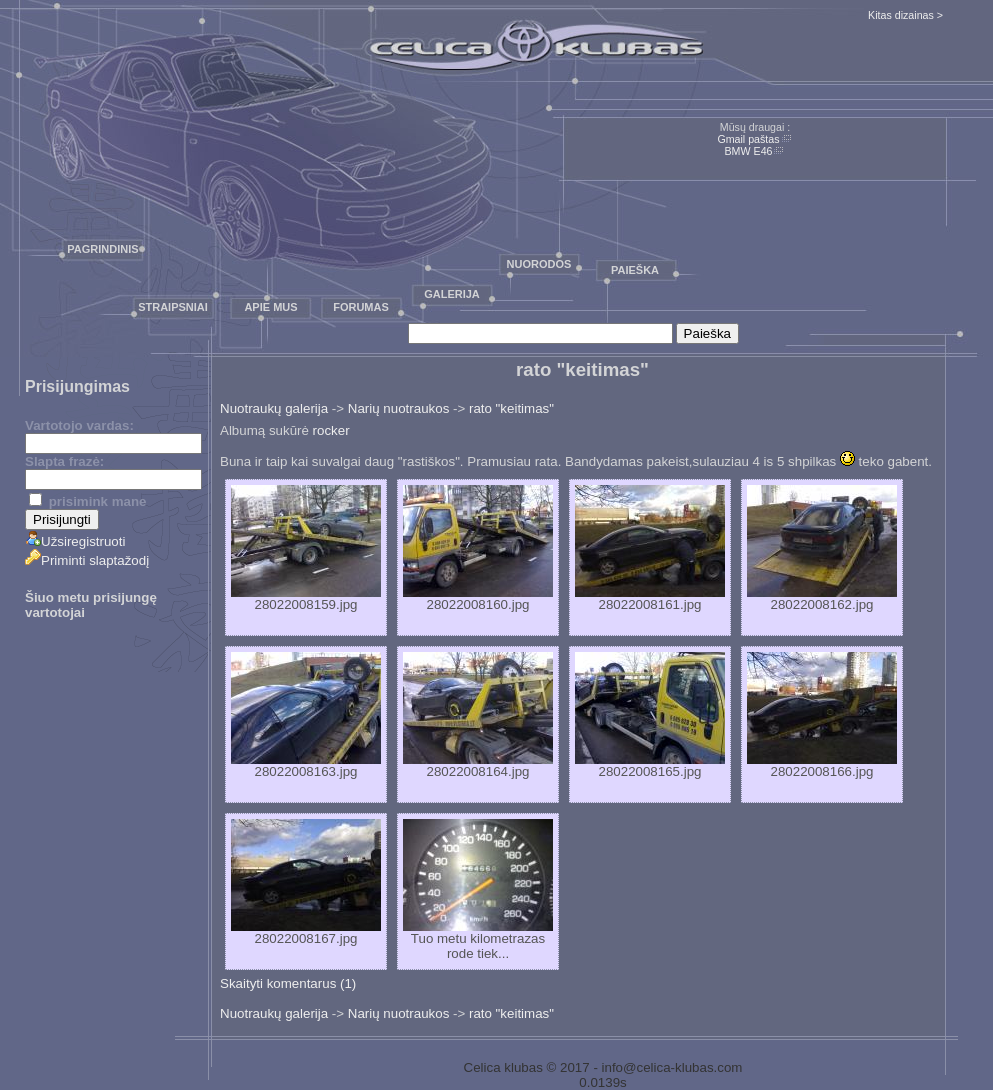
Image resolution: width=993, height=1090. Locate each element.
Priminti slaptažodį (87, 560)
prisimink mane (87, 501)
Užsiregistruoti (75, 541)
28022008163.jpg (306, 715)
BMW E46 (749, 151)
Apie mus (270, 307)
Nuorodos (539, 264)
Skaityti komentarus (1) (288, 983)
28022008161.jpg (650, 548)
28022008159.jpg (306, 548)
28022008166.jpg (822, 715)
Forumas (361, 307)
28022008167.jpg (306, 882)
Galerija (452, 294)
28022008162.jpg (822, 548)
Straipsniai (173, 307)
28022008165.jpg (650, 715)
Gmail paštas (748, 139)
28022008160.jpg (478, 548)
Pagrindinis (102, 249)
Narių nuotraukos (399, 408)
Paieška (635, 270)
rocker (331, 430)
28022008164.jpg (478, 715)
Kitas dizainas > (905, 15)
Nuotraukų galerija (274, 408)
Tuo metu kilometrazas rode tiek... (478, 890)
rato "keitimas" (511, 408)
